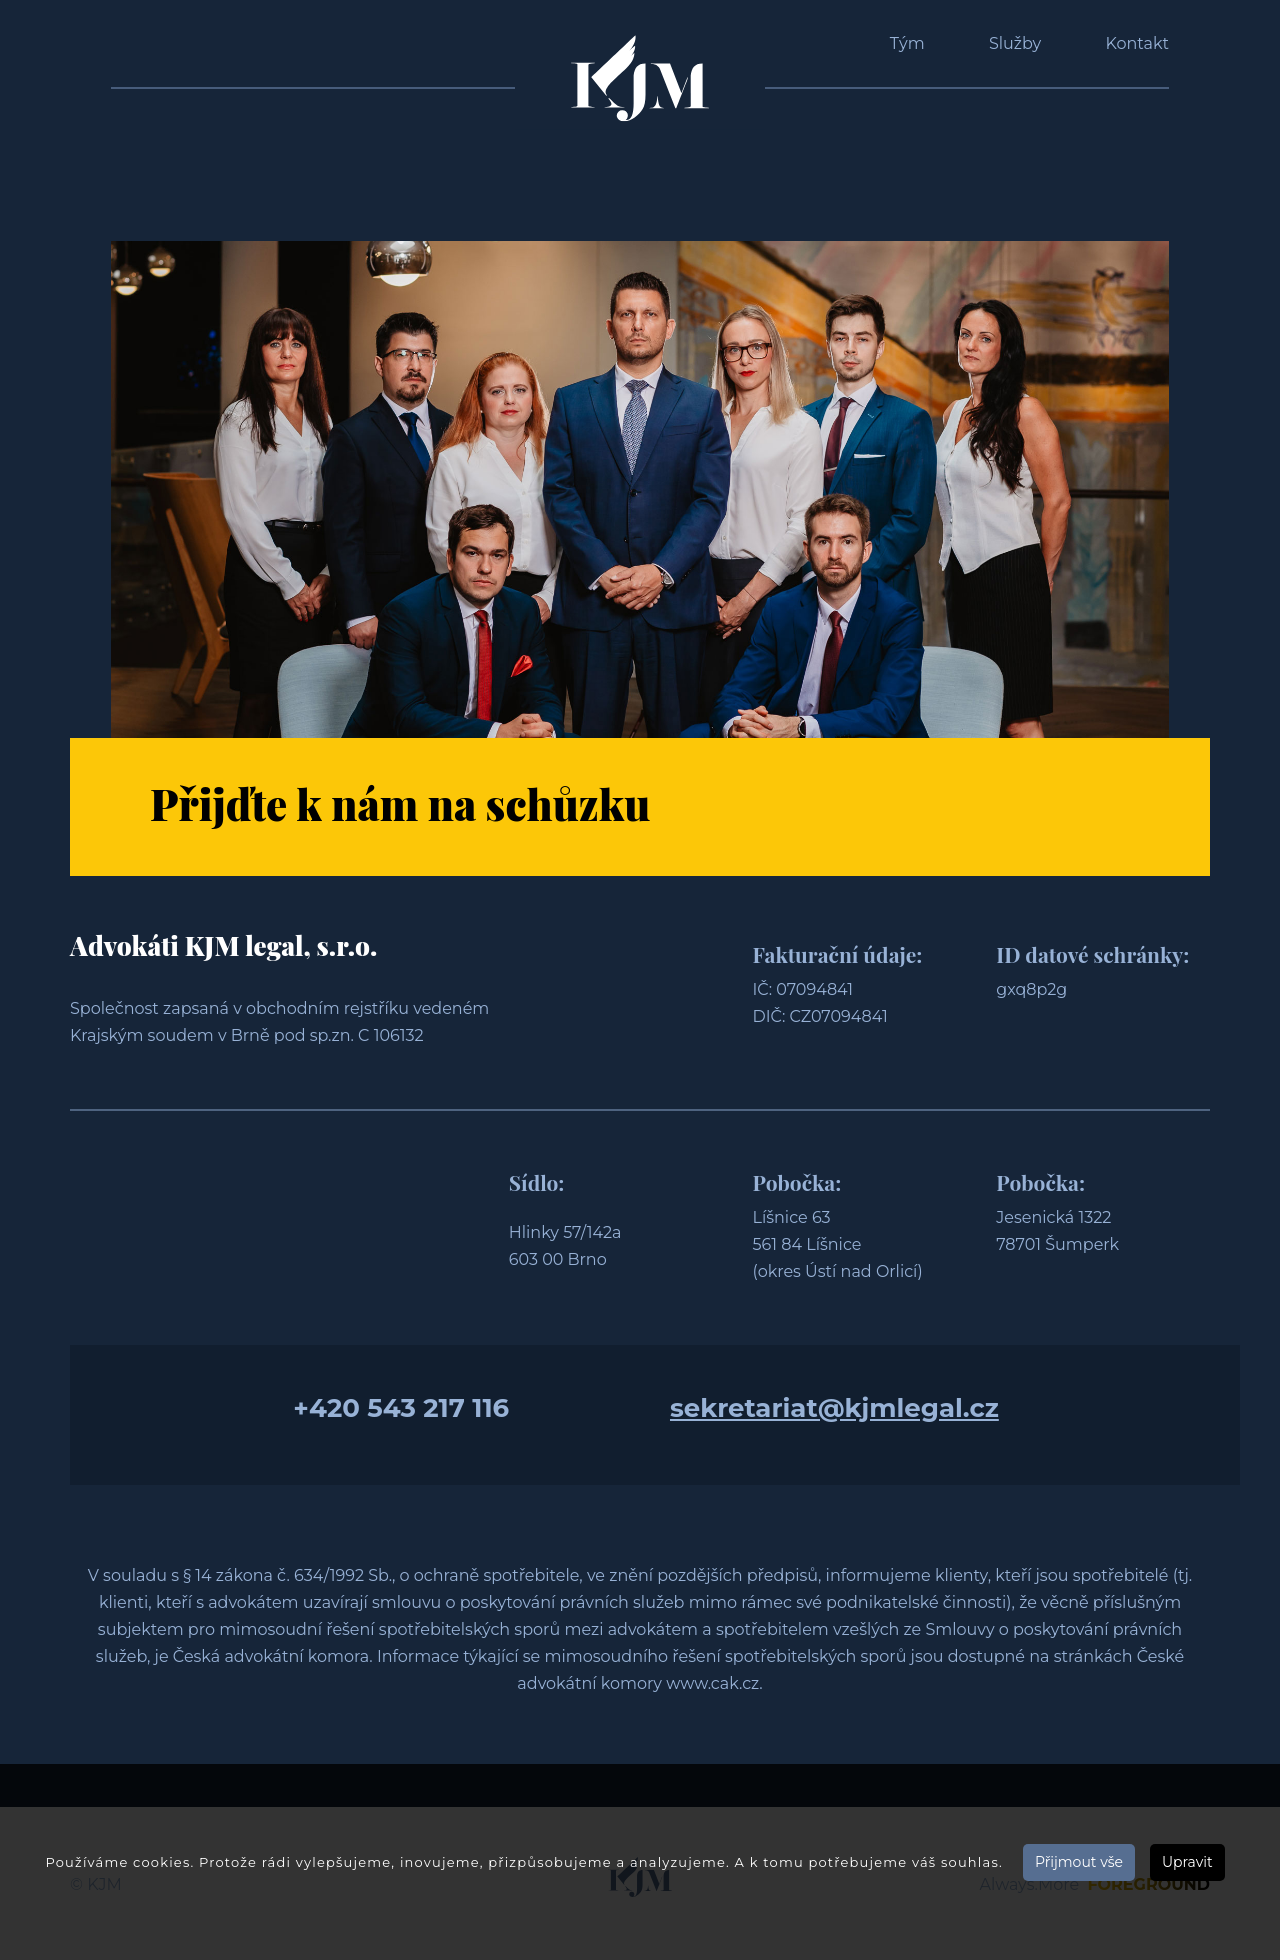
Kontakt (1137, 43)
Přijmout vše (1079, 1862)
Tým (907, 43)
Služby (1015, 43)
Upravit (1187, 1862)
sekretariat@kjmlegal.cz (834, 1408)
